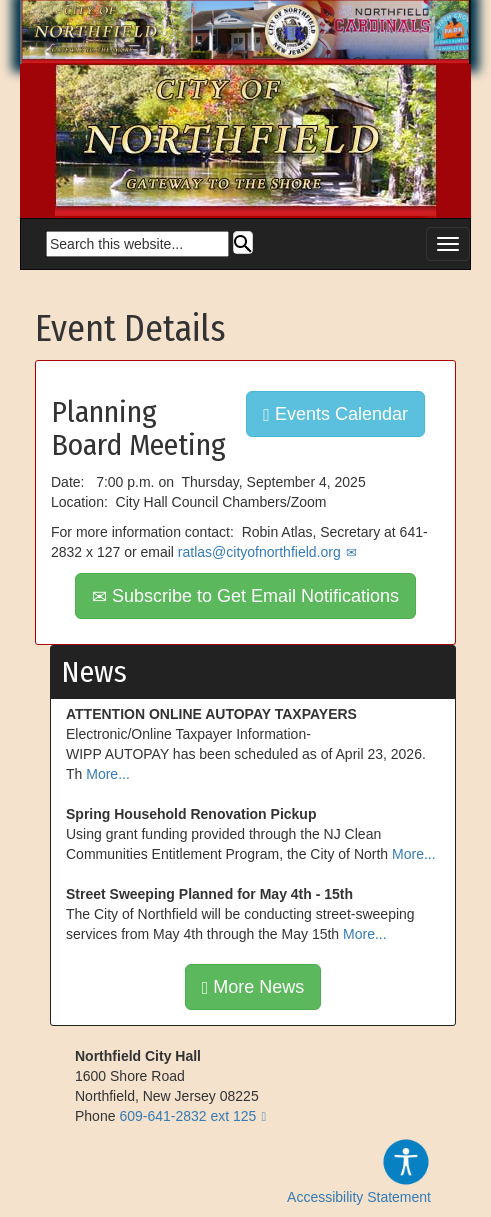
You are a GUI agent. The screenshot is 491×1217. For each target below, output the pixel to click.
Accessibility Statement (359, 1171)
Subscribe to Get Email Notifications (245, 596)
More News (253, 987)
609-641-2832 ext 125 (187, 1116)
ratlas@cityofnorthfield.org (259, 552)
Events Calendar (335, 414)
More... (108, 774)
